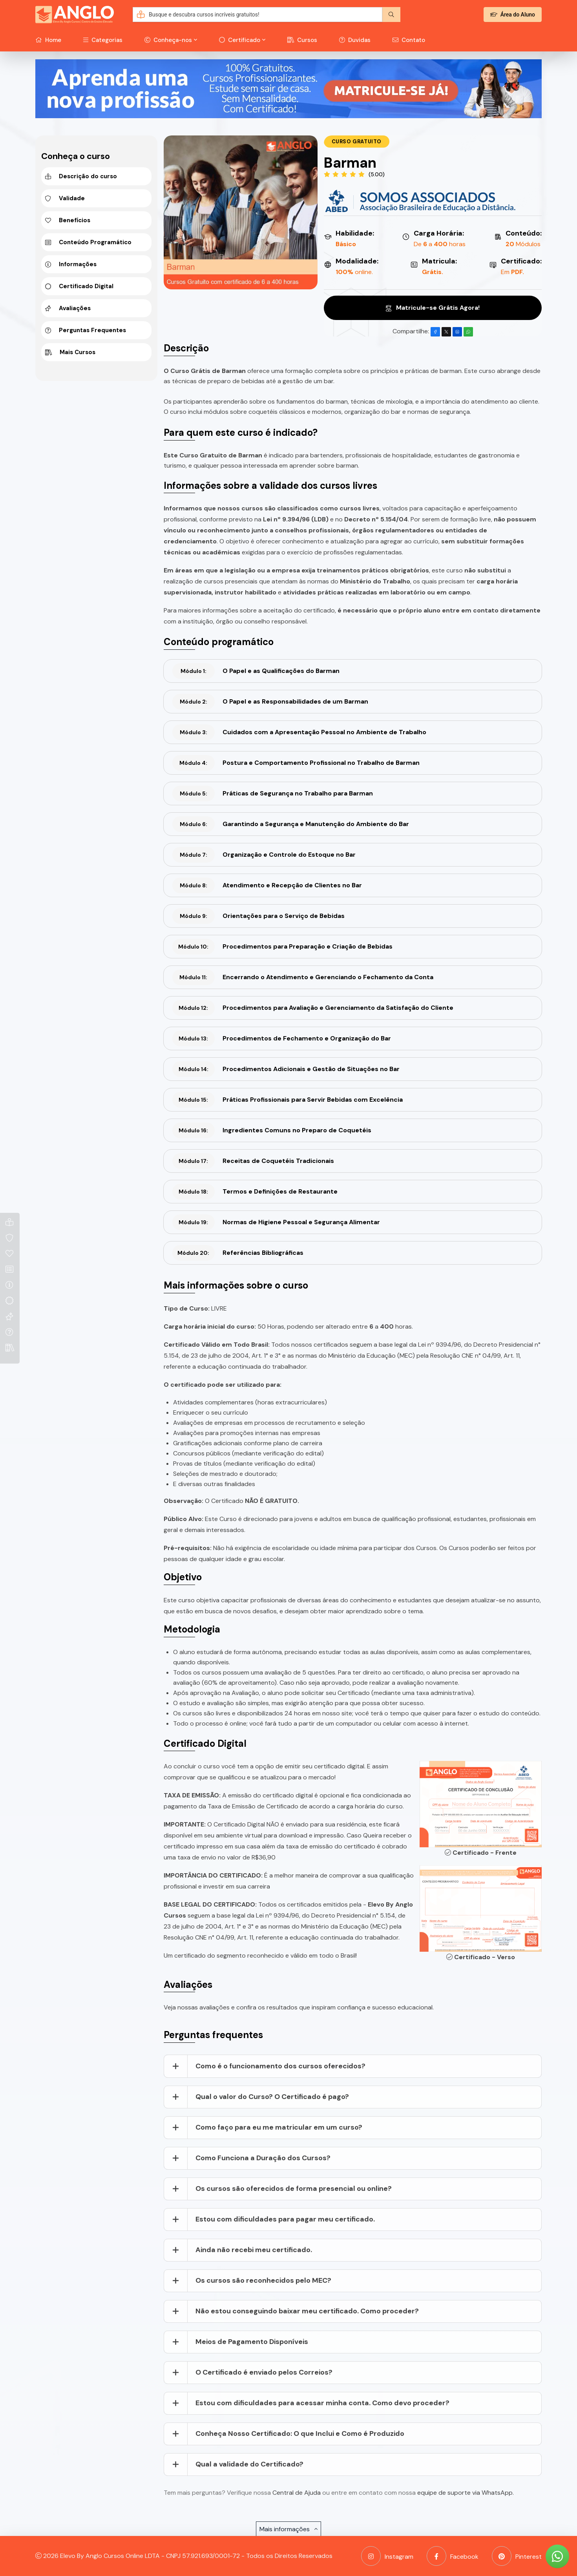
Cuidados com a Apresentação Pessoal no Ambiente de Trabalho (299, 732)
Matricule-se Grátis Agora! (433, 307)
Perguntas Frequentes (85, 330)
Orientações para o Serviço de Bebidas (258, 916)
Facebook (452, 2556)
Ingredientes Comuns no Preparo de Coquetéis (271, 1130)
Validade (65, 198)
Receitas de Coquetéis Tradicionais (253, 1161)
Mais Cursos (70, 352)
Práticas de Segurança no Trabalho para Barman (272, 793)
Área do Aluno (512, 14)
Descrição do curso (81, 176)
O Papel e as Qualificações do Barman (256, 671)
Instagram (387, 2556)
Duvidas (355, 40)
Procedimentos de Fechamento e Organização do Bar (281, 1038)
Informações (71, 264)
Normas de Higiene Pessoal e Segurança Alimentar (276, 1222)
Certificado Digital (79, 286)
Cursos (302, 40)
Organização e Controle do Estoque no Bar (264, 855)
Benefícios (67, 220)
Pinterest (517, 2556)
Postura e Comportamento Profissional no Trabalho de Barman (296, 763)
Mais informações (288, 2529)
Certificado (239, 40)
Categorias (102, 40)
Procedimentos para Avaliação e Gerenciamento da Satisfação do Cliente (312, 1008)
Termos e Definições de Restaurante (255, 1191)
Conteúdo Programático (88, 242)
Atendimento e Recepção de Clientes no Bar (267, 885)
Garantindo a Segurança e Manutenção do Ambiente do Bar (290, 824)
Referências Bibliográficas (237, 1253)
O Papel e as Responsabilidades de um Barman (270, 701)
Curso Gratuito (357, 141)
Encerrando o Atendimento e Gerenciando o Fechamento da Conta (302, 977)
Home (48, 40)
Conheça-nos (168, 40)
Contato (409, 40)
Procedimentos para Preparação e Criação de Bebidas (282, 946)
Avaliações (68, 308)
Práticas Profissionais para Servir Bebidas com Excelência (287, 1100)
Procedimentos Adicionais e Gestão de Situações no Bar (286, 1069)
